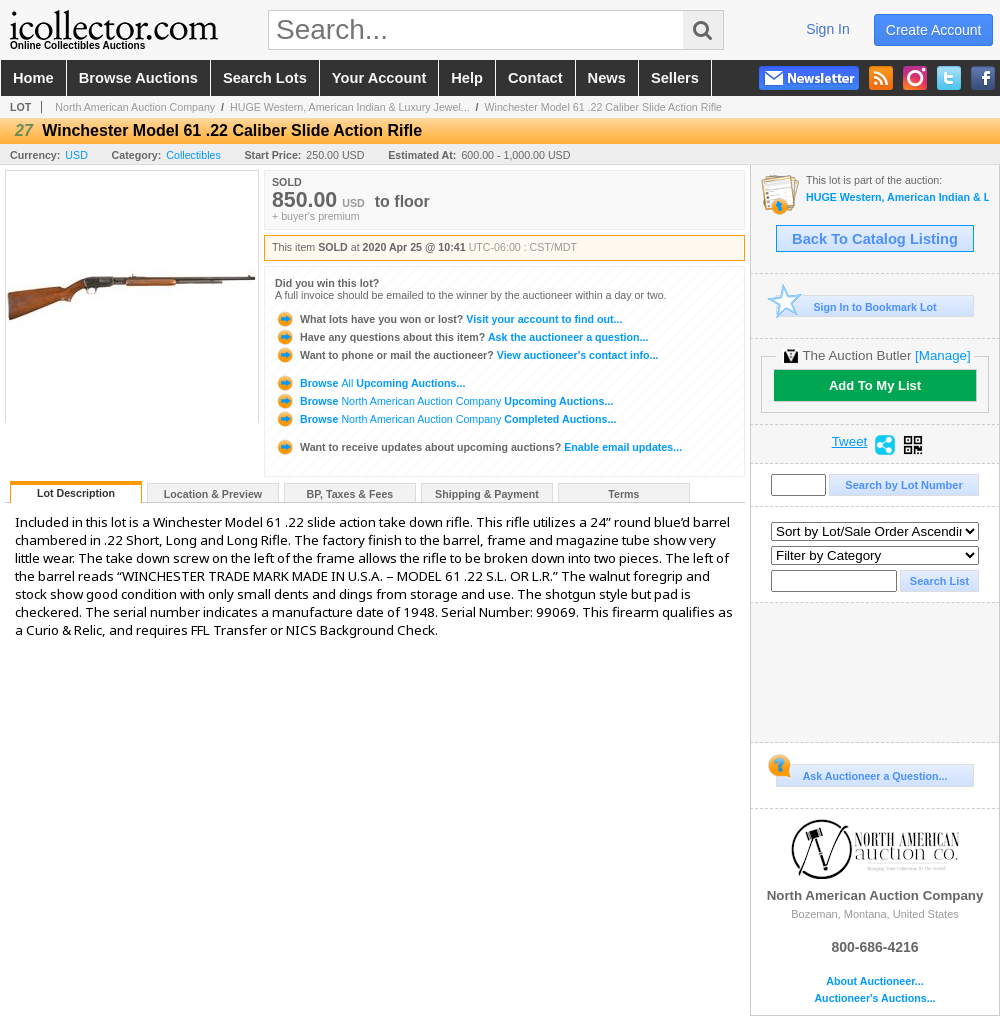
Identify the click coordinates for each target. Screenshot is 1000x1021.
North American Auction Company (135, 107)
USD (76, 155)
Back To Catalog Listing (875, 239)
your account (379, 78)
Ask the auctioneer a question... (461, 337)
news (607, 78)
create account (934, 30)
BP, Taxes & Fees (350, 494)
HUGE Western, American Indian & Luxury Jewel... (350, 107)
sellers (675, 78)
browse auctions (138, 78)
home (33, 78)
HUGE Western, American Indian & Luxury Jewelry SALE (897, 197)
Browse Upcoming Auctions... (370, 383)
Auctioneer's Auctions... (874, 998)
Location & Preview (213, 494)
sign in (828, 29)
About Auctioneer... (874, 981)
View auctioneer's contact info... (466, 355)
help (467, 78)
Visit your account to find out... (448, 319)
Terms (623, 494)
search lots (265, 78)
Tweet (850, 442)
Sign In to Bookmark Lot (856, 306)
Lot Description (76, 493)
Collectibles (193, 155)
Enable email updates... (478, 447)
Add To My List (875, 385)
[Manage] (942, 355)
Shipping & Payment (487, 494)
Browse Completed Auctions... (445, 419)
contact (535, 78)
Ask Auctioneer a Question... (861, 773)
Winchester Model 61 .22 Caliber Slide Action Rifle (604, 107)
